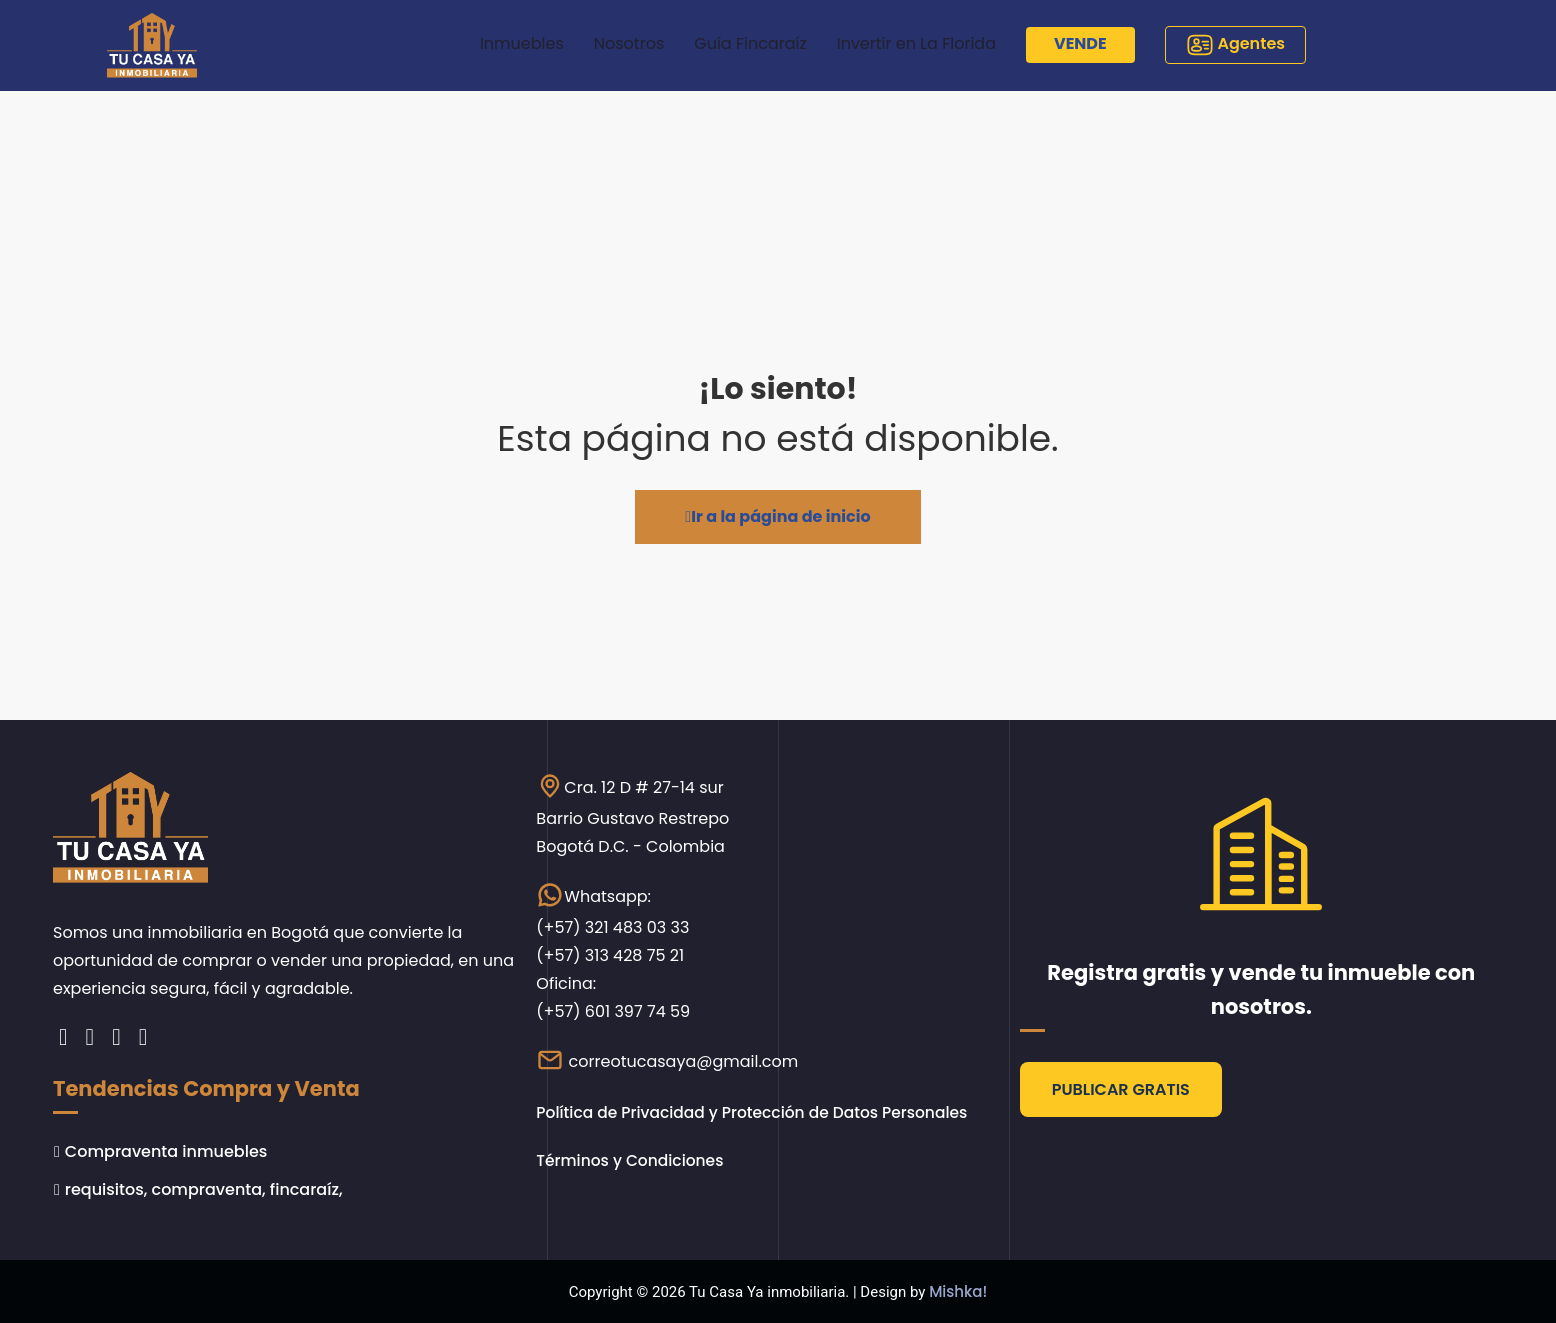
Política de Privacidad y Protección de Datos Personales (759, 1112)
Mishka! (958, 1290)
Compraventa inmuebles (166, 1150)
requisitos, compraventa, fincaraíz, (204, 1188)
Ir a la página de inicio (777, 516)
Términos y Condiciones (633, 1160)
